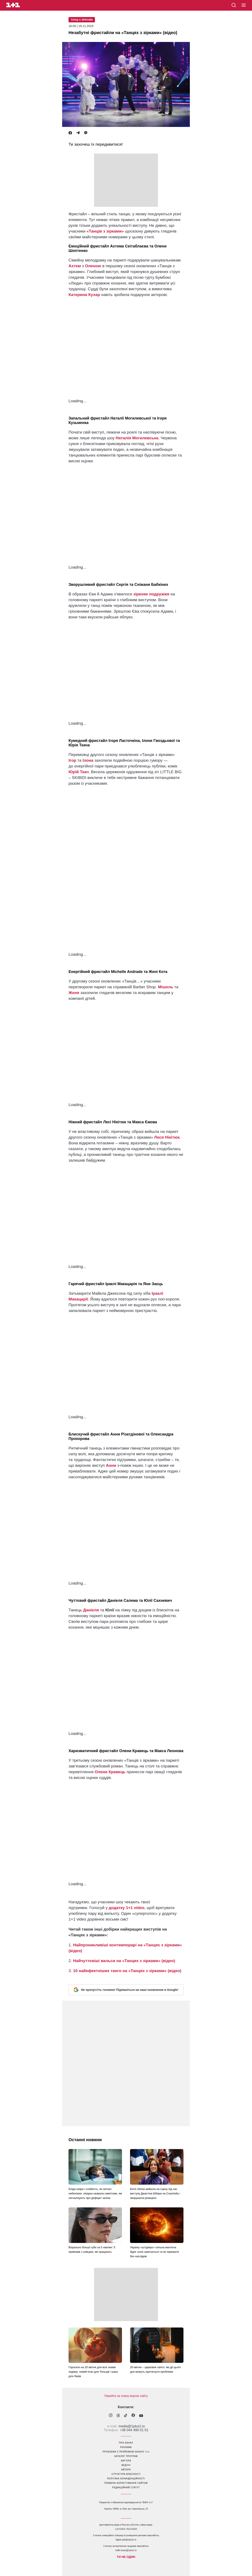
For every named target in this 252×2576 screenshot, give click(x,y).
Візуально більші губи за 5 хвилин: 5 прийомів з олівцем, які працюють (92, 2249)
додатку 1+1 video (127, 1907)
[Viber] (85, 133)
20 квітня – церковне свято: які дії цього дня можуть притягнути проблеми (155, 2369)
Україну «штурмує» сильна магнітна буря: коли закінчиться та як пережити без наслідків (154, 2252)
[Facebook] (70, 133)
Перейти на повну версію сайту (126, 2396)
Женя (74, 992)
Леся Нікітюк (166, 1137)
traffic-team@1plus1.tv (126, 2550)
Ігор (72, 760)
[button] (244, 5)
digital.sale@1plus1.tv (126, 2540)
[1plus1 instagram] (110, 2416)
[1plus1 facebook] (133, 2416)
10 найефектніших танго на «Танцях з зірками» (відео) (127, 1970)
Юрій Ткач (79, 772)
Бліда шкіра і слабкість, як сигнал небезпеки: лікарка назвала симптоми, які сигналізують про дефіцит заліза (95, 2193)
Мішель (165, 987)
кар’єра (126, 2461)
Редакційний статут (126, 2487)
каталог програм (126, 2456)
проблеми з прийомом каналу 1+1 (126, 2452)
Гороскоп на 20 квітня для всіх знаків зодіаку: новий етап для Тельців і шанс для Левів (93, 2372)
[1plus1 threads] (118, 2416)
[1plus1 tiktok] (125, 2416)
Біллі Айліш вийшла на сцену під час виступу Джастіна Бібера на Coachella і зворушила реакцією (155, 2193)
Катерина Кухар (84, 294)
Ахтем (75, 266)
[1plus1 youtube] (141, 2416)
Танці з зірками (82, 19)
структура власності (126, 2474)
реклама (126, 2447)
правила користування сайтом (126, 2483)
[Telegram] (78, 133)
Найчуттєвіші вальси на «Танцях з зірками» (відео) (124, 1960)
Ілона (88, 760)
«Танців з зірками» (105, 231)
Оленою (93, 266)
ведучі (126, 2465)
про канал (126, 2443)
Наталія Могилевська (137, 438)
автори (126, 2469)
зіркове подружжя (151, 594)
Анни (111, 1465)
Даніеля (91, 1610)
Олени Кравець (110, 1772)
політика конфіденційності (126, 2478)
